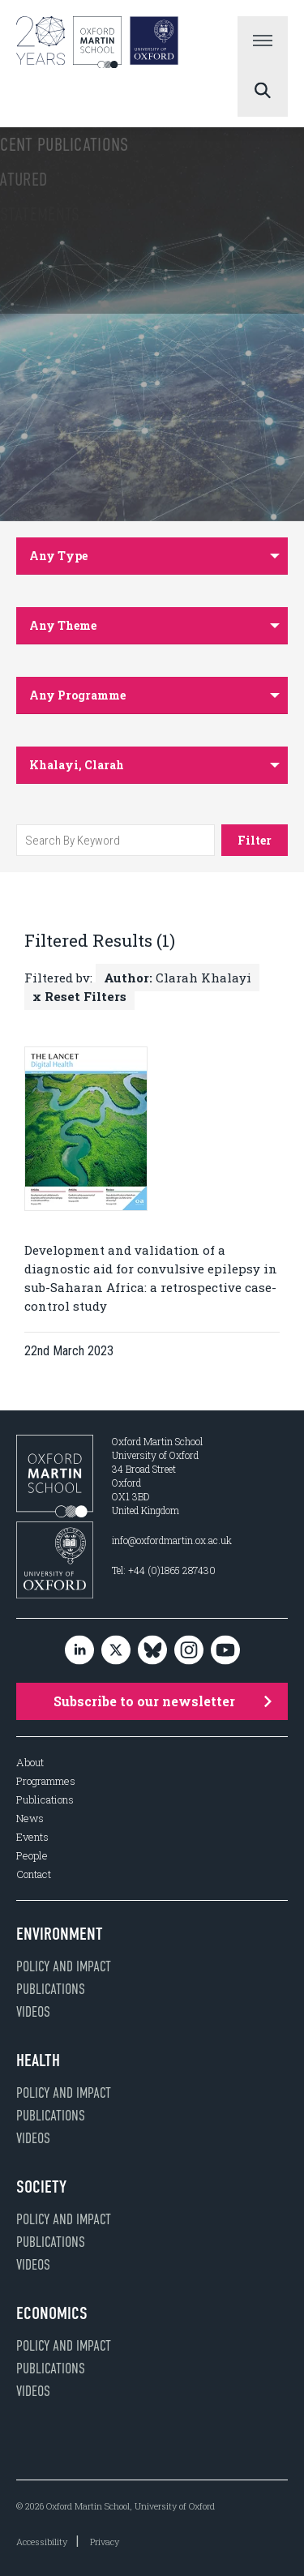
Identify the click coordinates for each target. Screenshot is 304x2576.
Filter (255, 840)
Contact (33, 1874)
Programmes (45, 1781)
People (32, 1856)
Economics (52, 2313)
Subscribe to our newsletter (163, 1700)
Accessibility (41, 2541)
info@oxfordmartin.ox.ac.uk (172, 1540)
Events (32, 1837)
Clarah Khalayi (177, 977)
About (30, 1762)
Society (41, 2186)
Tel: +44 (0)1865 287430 (164, 1570)
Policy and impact (63, 1966)
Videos (33, 2012)
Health (38, 2060)
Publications (45, 1800)
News (30, 1818)
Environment (59, 1934)
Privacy (104, 2541)
